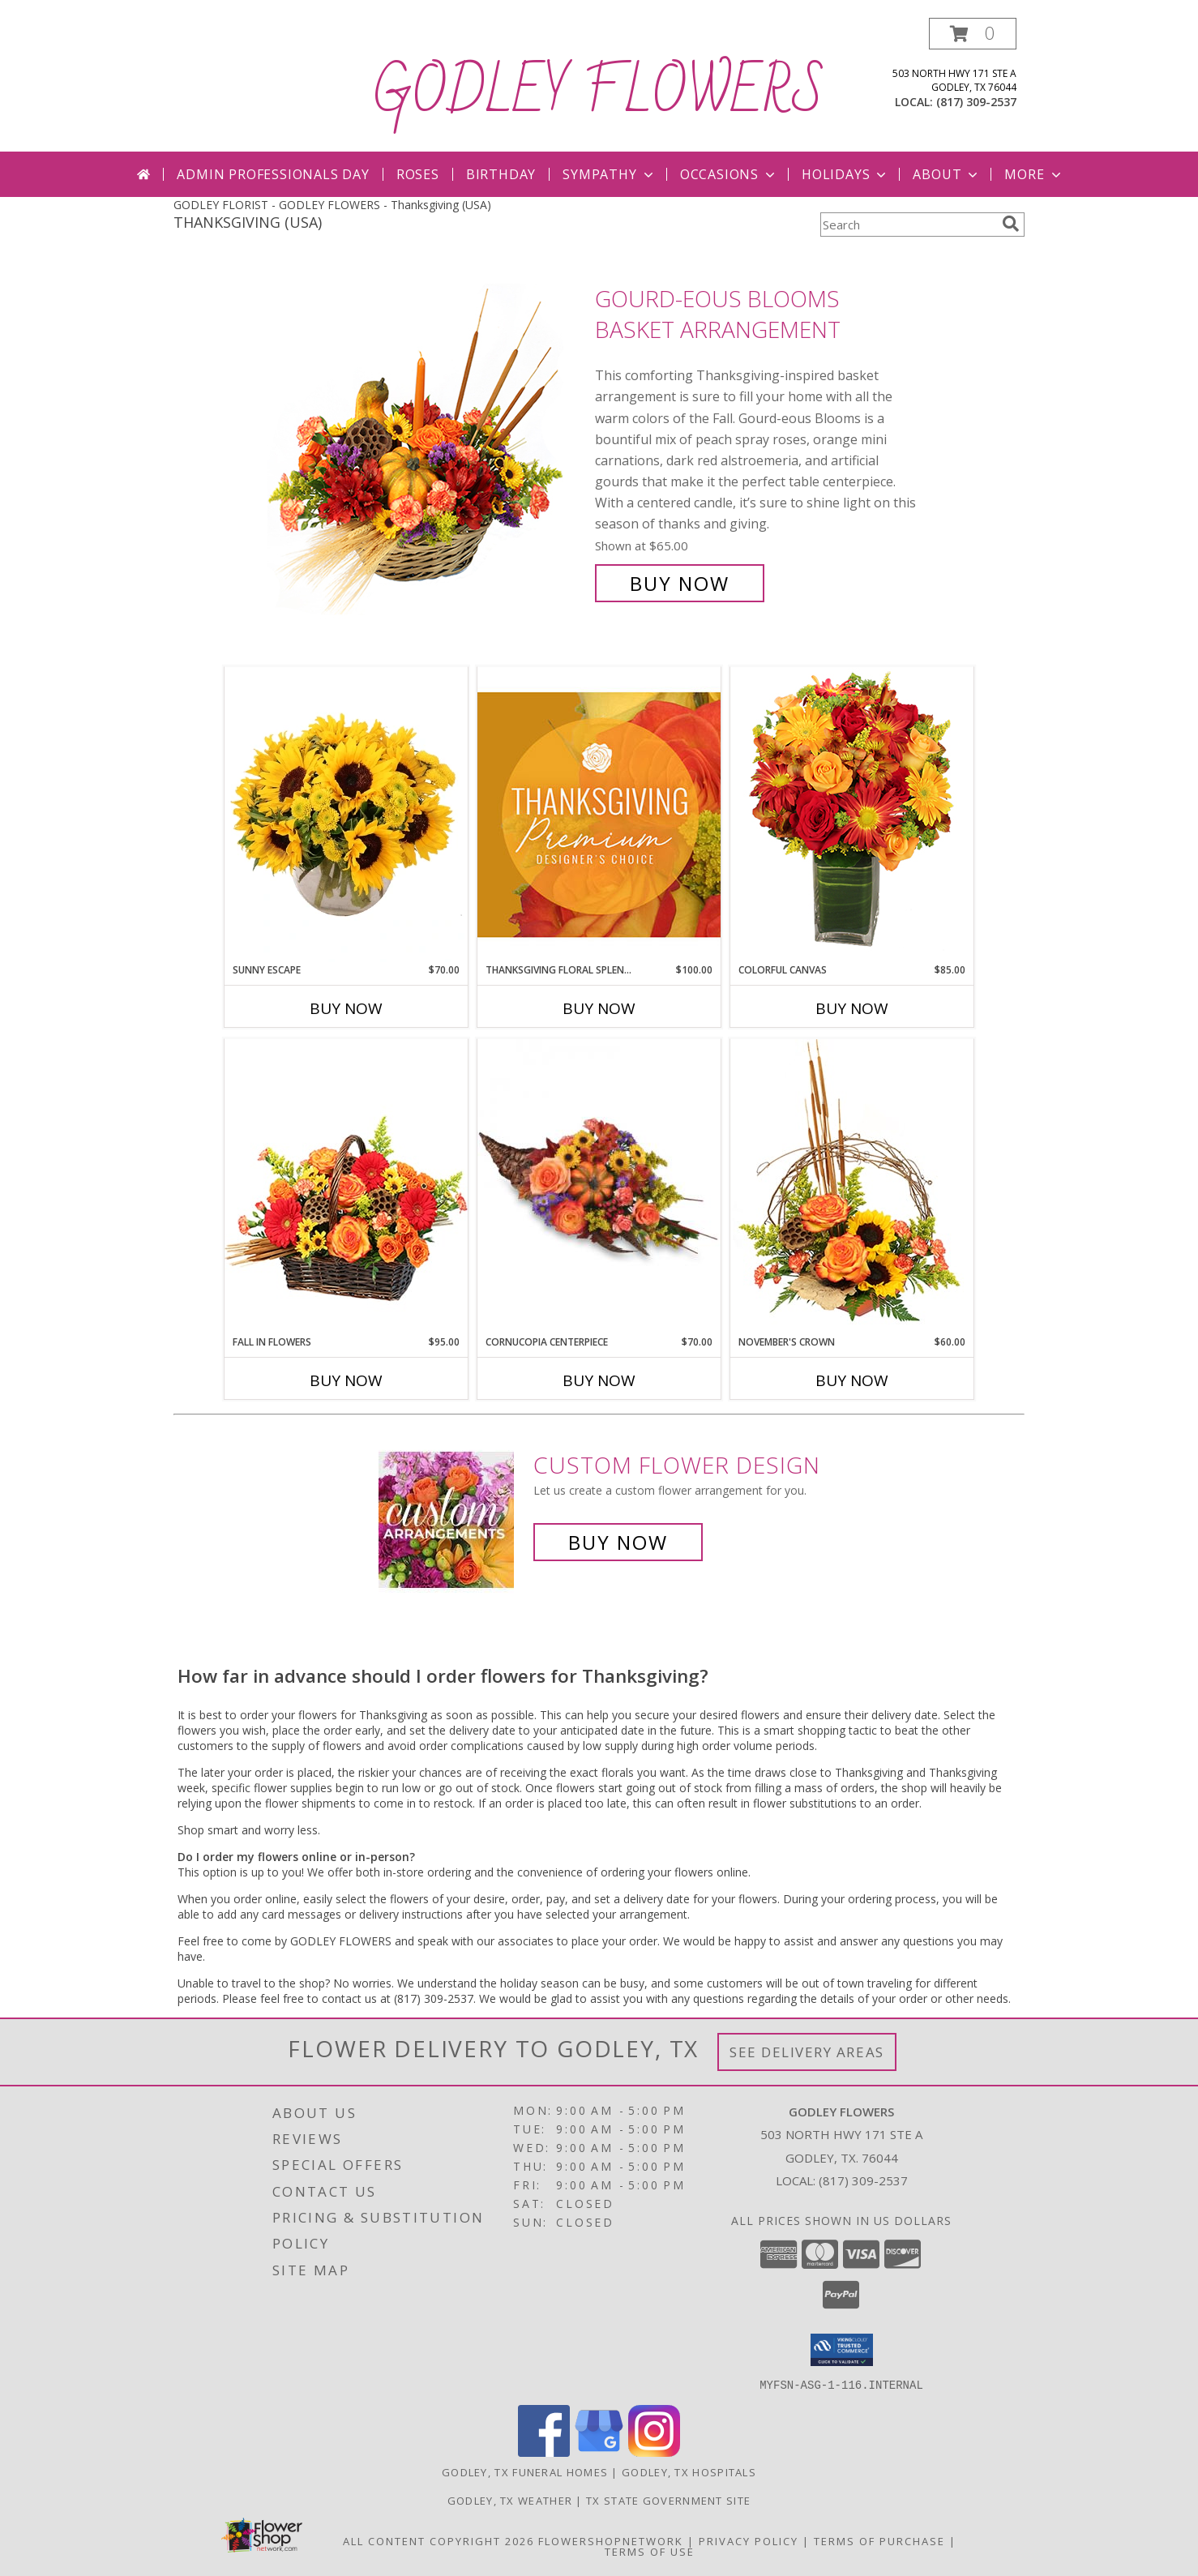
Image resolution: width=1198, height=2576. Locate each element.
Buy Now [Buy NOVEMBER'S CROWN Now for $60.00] (851, 1380)
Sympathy (609, 174)
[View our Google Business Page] (599, 2451)
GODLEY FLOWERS (599, 92)
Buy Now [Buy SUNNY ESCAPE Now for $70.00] (346, 1008)
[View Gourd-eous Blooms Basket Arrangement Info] (427, 441)
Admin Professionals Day (273, 174)
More (1033, 174)
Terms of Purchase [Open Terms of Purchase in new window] (879, 2540)
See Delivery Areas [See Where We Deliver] (806, 2052)
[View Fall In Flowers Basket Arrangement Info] (346, 1186)
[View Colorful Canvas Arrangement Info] (851, 814)
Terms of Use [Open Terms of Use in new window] (650, 2551)
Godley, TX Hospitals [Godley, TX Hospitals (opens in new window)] (689, 2471)
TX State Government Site (668, 2500)
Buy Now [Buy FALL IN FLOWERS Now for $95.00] (346, 1380)
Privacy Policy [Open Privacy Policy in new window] (748, 2540)
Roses (417, 174)
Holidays (845, 174)
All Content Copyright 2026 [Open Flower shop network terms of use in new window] (438, 2540)
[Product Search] (908, 224)
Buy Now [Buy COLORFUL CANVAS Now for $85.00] (851, 1008)
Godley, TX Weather (509, 2500)
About (947, 174)
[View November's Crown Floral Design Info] (851, 1186)
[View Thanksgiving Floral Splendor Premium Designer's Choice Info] (599, 814)
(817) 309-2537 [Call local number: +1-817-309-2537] (976, 101)
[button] (972, 33)
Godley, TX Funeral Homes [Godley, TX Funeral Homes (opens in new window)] (525, 2471)
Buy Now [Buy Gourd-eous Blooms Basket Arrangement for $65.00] (679, 583)
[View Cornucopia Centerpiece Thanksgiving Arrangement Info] (599, 1186)
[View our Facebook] (544, 2451)
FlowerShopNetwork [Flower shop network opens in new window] (610, 2540)
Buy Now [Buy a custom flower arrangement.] (618, 1542)
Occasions (729, 174)
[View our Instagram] (654, 2451)
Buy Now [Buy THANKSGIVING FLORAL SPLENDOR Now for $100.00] (599, 1008)
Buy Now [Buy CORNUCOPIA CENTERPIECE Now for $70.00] (599, 1380)
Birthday (501, 174)
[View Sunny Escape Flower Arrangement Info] (346, 814)
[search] (1011, 224)
